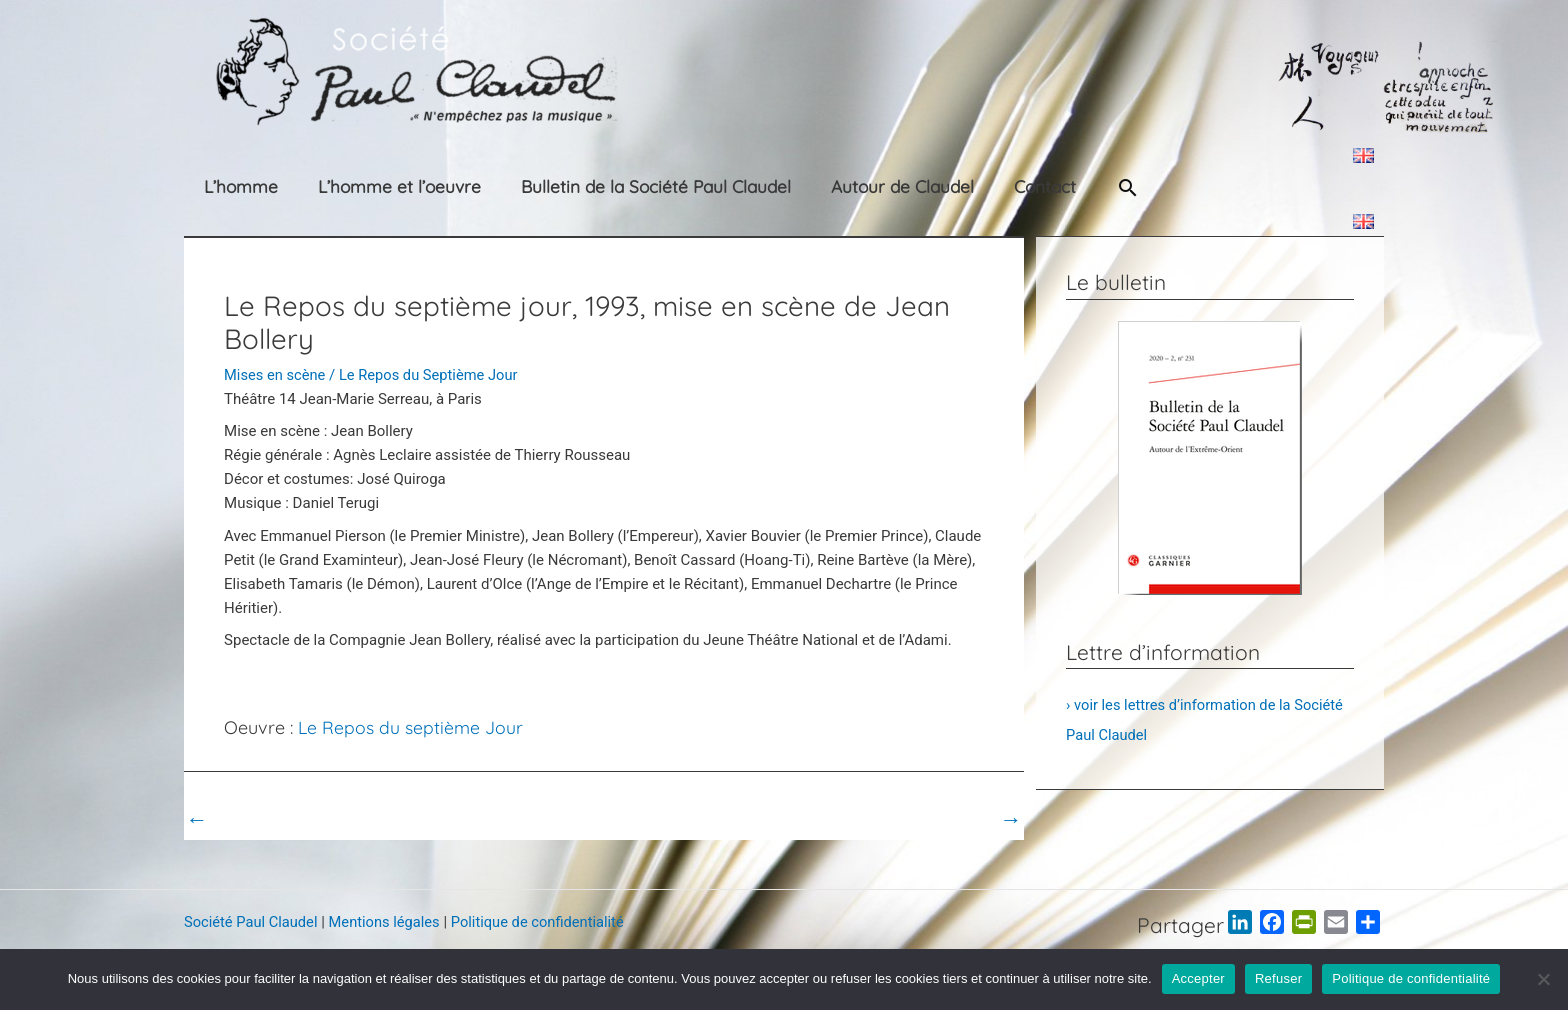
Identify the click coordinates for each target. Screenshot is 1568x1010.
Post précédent (249, 819)
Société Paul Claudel (252, 922)
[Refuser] (1543, 979)
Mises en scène (276, 375)
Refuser (1278, 978)
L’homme (221, 186)
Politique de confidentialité (545, 922)
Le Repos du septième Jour (411, 727)
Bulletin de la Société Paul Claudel (603, 186)
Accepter (1198, 978)
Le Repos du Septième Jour (432, 375)
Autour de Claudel (832, 186)
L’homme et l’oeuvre (362, 186)
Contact (958, 186)
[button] (1044, 187)
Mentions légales (389, 922)
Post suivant (967, 819)
